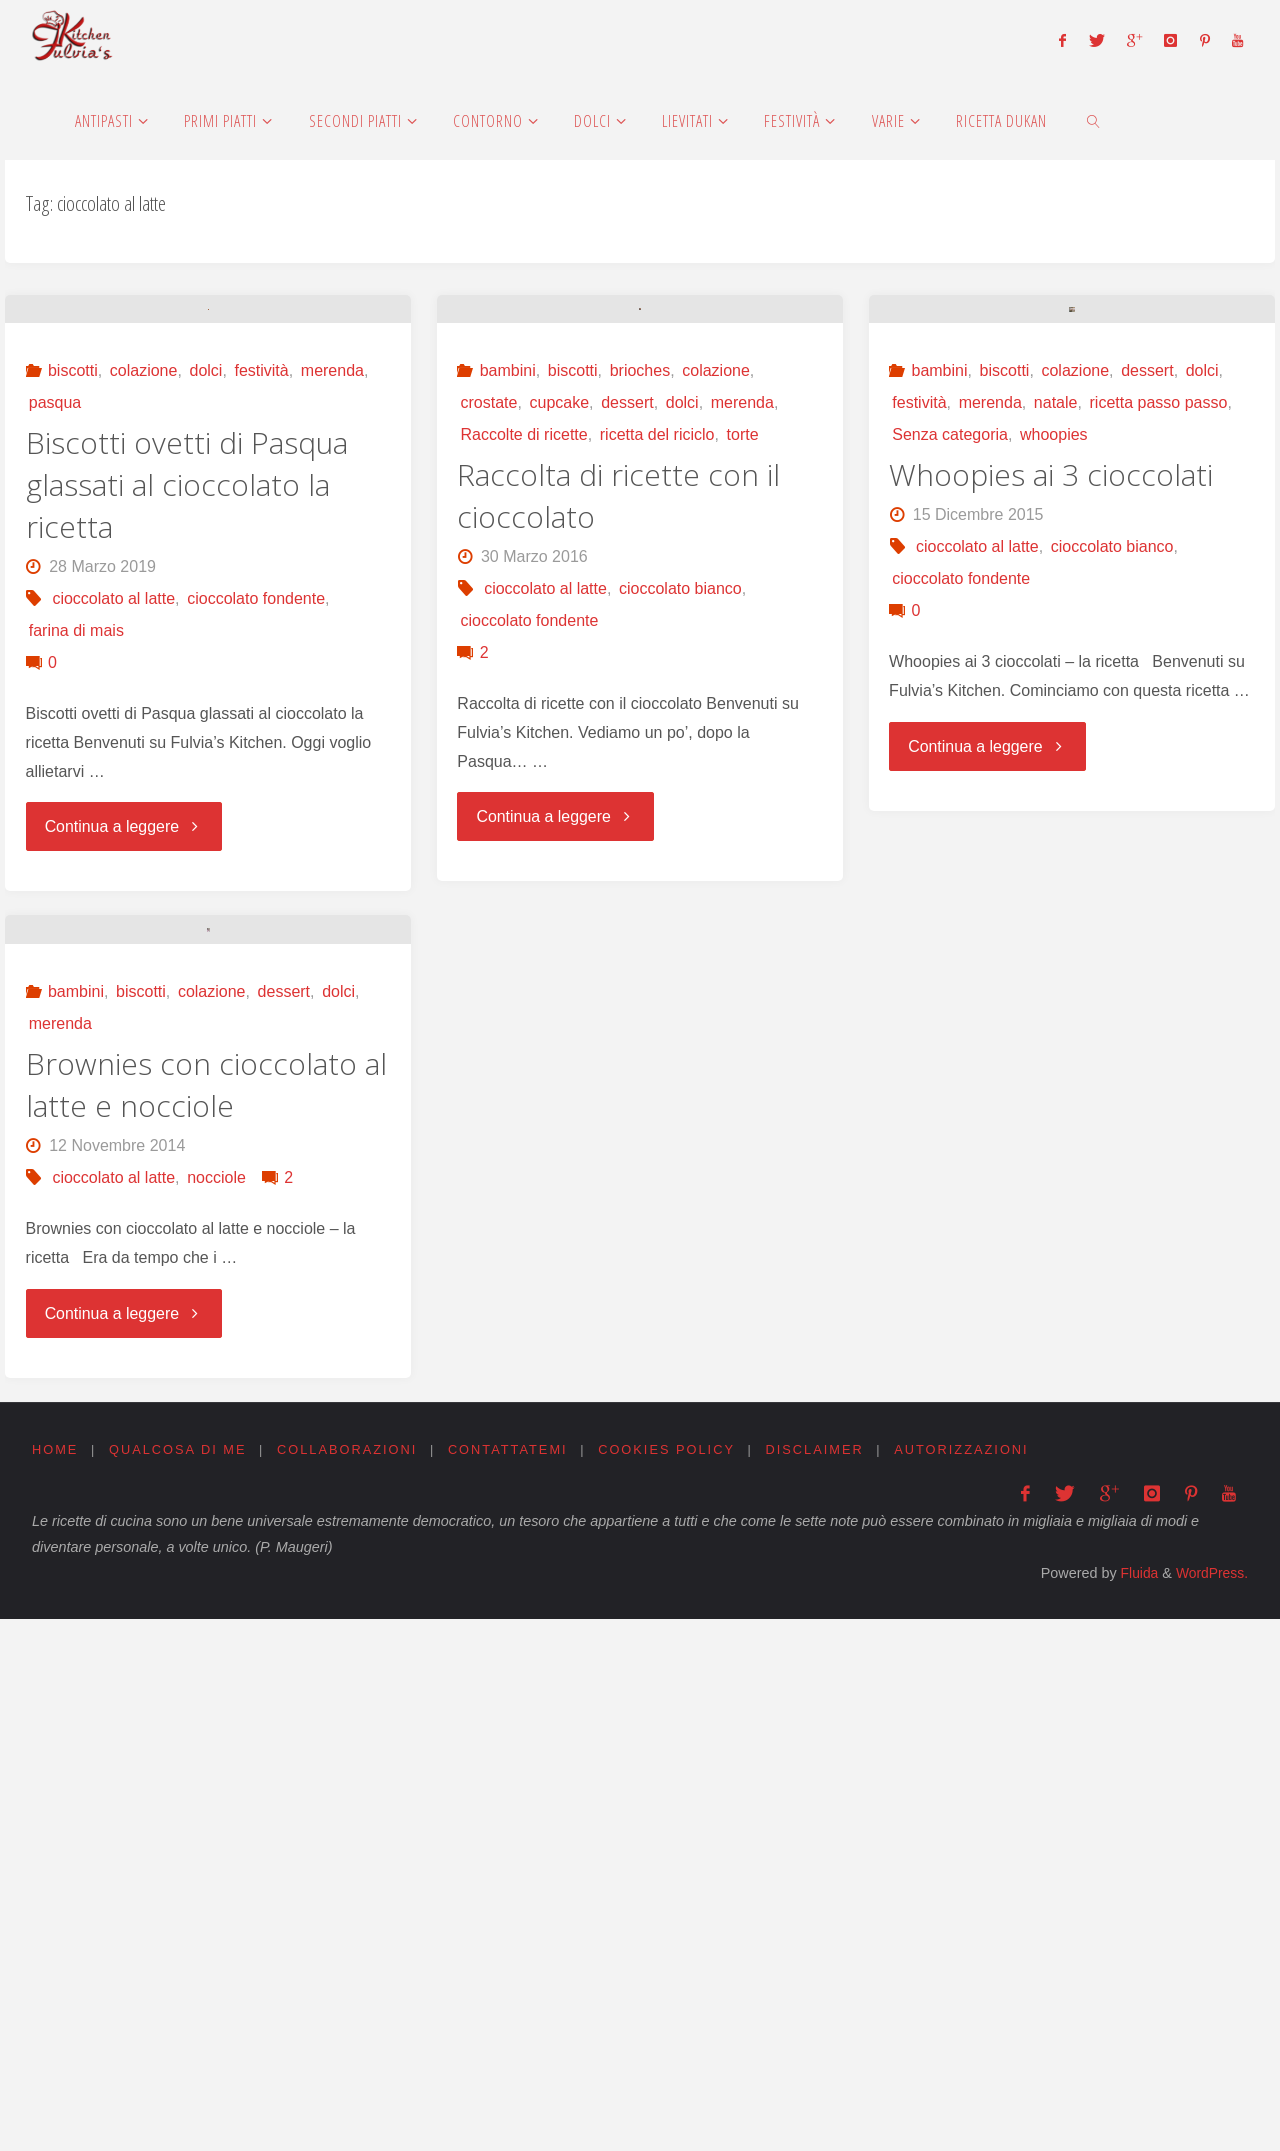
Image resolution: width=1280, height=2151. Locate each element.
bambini (508, 642)
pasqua (55, 637)
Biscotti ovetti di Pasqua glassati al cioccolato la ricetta (187, 719)
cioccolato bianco (680, 860)
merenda (332, 605)
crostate (489, 674)
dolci (205, 605)
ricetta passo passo (1159, 674)
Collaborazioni (348, 1981)
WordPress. (1210, 2106)
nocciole (216, 1710)
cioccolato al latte (113, 833)
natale (1056, 674)
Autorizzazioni (964, 1981)
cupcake (560, 674)
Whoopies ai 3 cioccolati (1051, 746)
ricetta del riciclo (657, 706)
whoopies (1054, 706)
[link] (1093, 120)
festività (261, 605)
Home (55, 1981)
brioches (640, 642)
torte (743, 706)
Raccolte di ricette (524, 706)
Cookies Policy (668, 1981)
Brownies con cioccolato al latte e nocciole (206, 1617)
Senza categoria (950, 706)
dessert (627, 674)
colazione (144, 605)
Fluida (1133, 2106)
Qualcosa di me (178, 1981)
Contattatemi (509, 1981)
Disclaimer (816, 1981)
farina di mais (76, 865)
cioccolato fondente (256, 833)
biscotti (73, 605)
